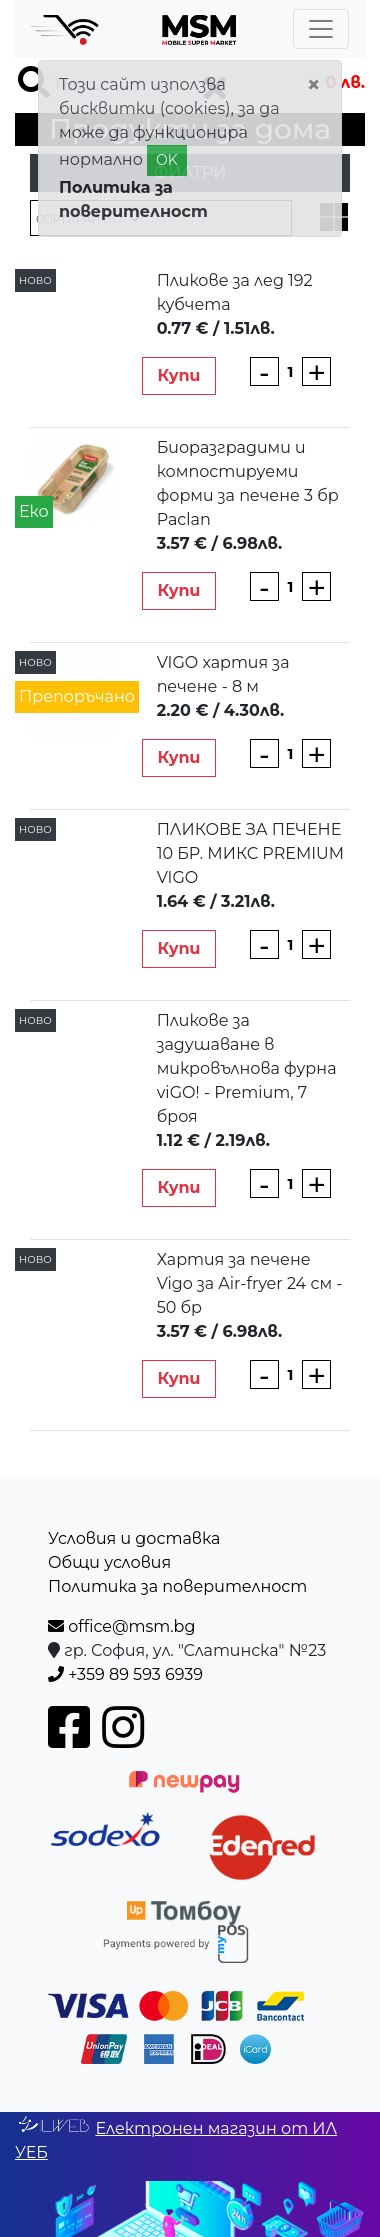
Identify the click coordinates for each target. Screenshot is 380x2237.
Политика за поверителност (177, 1586)
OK (167, 160)
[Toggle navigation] (321, 29)
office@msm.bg (121, 1626)
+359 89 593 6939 (125, 1674)
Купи (178, 375)
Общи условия (109, 1562)
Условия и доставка (134, 1538)
